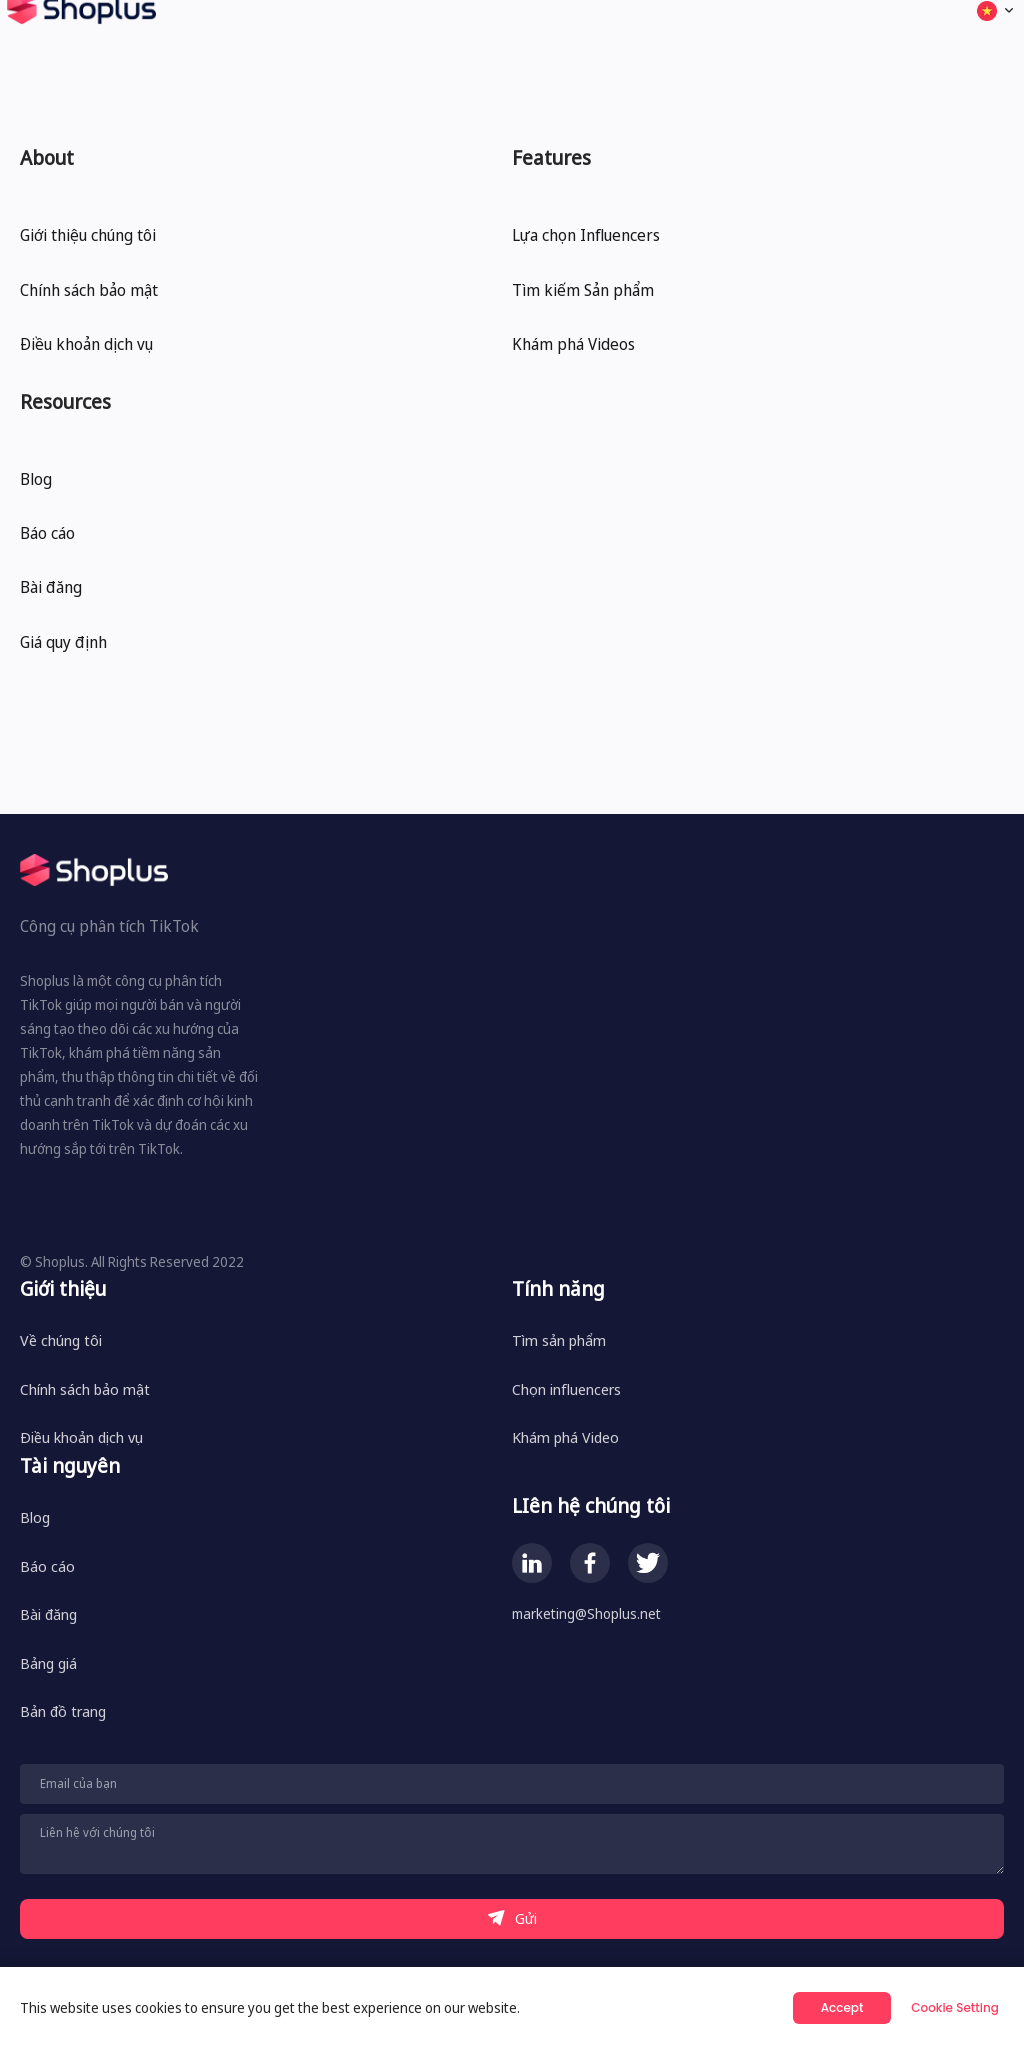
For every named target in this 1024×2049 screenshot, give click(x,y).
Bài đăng (51, 587)
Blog (36, 479)
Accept (842, 2007)
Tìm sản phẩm (559, 1340)
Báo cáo (47, 533)
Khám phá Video (565, 1437)
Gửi (512, 1918)
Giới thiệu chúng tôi (88, 235)
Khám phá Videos (573, 344)
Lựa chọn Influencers (586, 235)
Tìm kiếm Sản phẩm (583, 290)
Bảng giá (48, 1663)
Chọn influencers (566, 1389)
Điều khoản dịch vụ (86, 344)
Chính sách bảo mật (89, 290)
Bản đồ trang (63, 1711)
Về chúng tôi (61, 1340)
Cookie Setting (955, 2007)
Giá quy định (63, 642)
